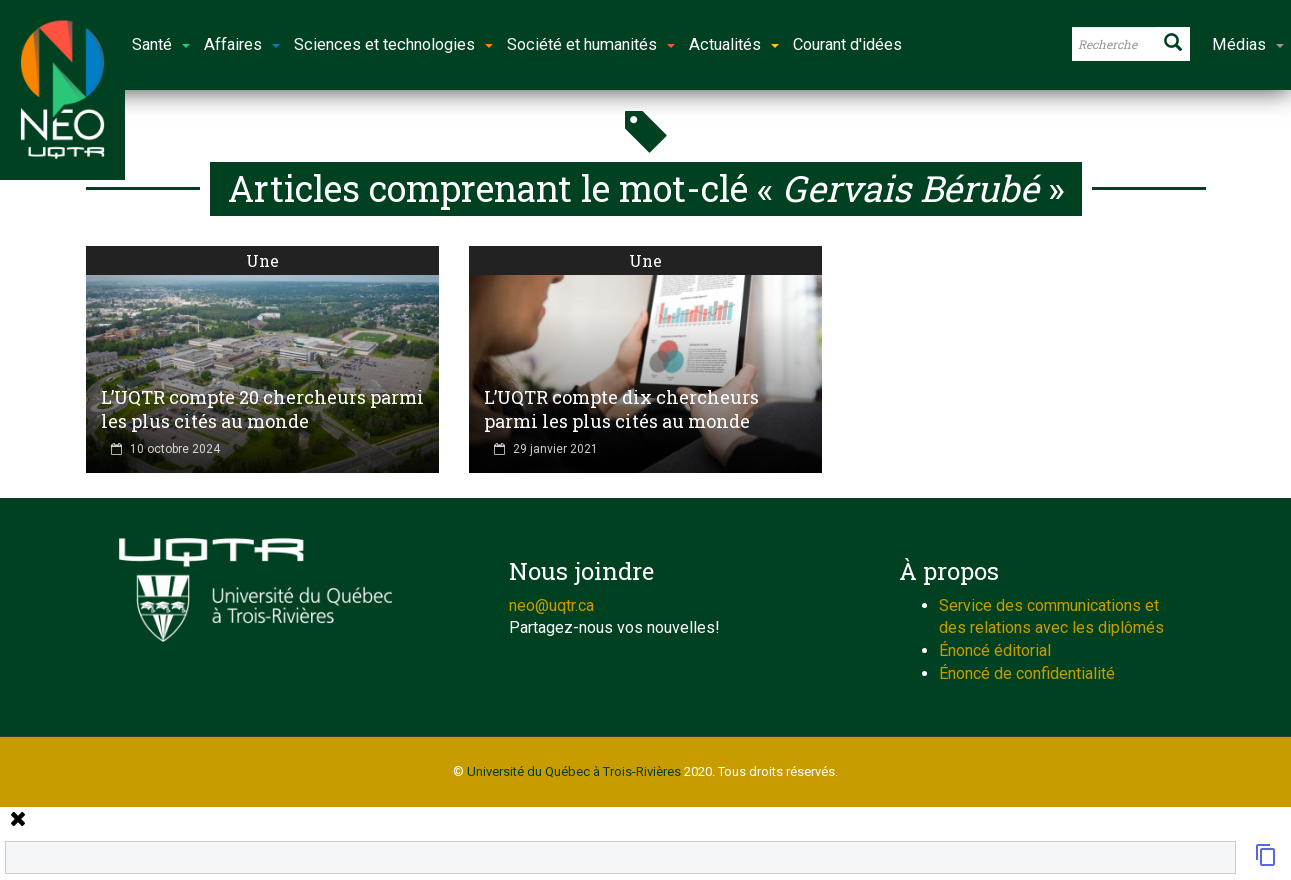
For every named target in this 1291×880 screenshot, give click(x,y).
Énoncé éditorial (995, 650)
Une (262, 260)
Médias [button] (1248, 44)
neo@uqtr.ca (551, 605)
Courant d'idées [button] (847, 44)
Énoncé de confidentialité (1027, 673)
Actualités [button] (734, 44)
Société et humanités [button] (591, 44)
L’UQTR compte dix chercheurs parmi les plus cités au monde (621, 409)
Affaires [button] (242, 44)
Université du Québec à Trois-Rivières (574, 771)
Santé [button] (161, 44)
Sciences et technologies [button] (393, 44)
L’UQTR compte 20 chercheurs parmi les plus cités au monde (262, 409)
